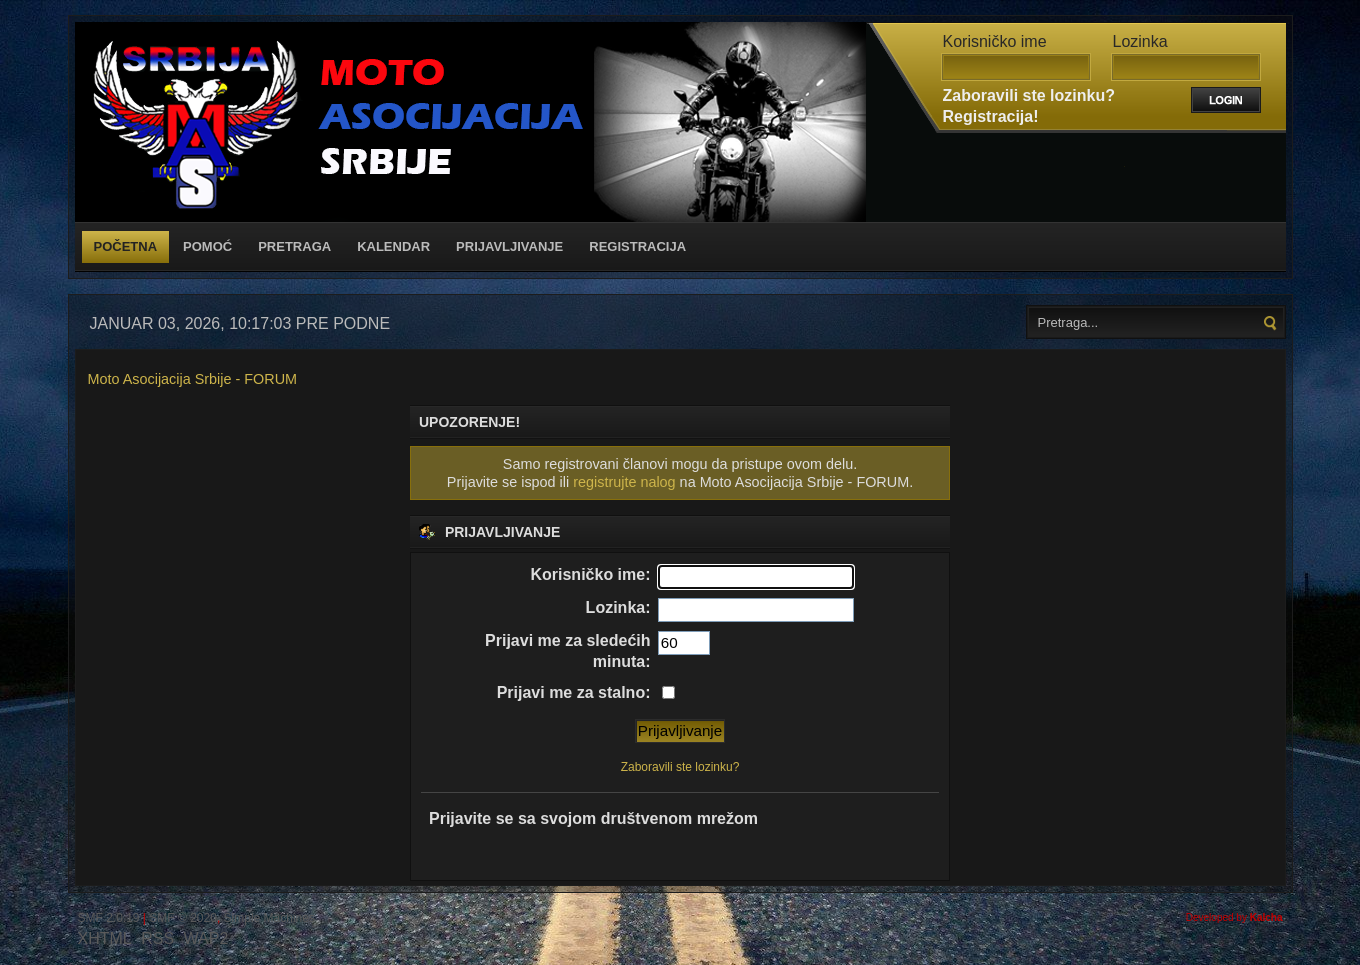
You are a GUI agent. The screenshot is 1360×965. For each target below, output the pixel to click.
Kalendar (393, 246)
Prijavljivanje (509, 246)
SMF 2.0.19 (109, 918)
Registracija (637, 246)
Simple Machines (269, 918)
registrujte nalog (624, 482)
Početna (126, 246)
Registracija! (991, 116)
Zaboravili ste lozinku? (1029, 95)
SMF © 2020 (183, 918)
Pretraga (294, 246)
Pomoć (207, 246)
